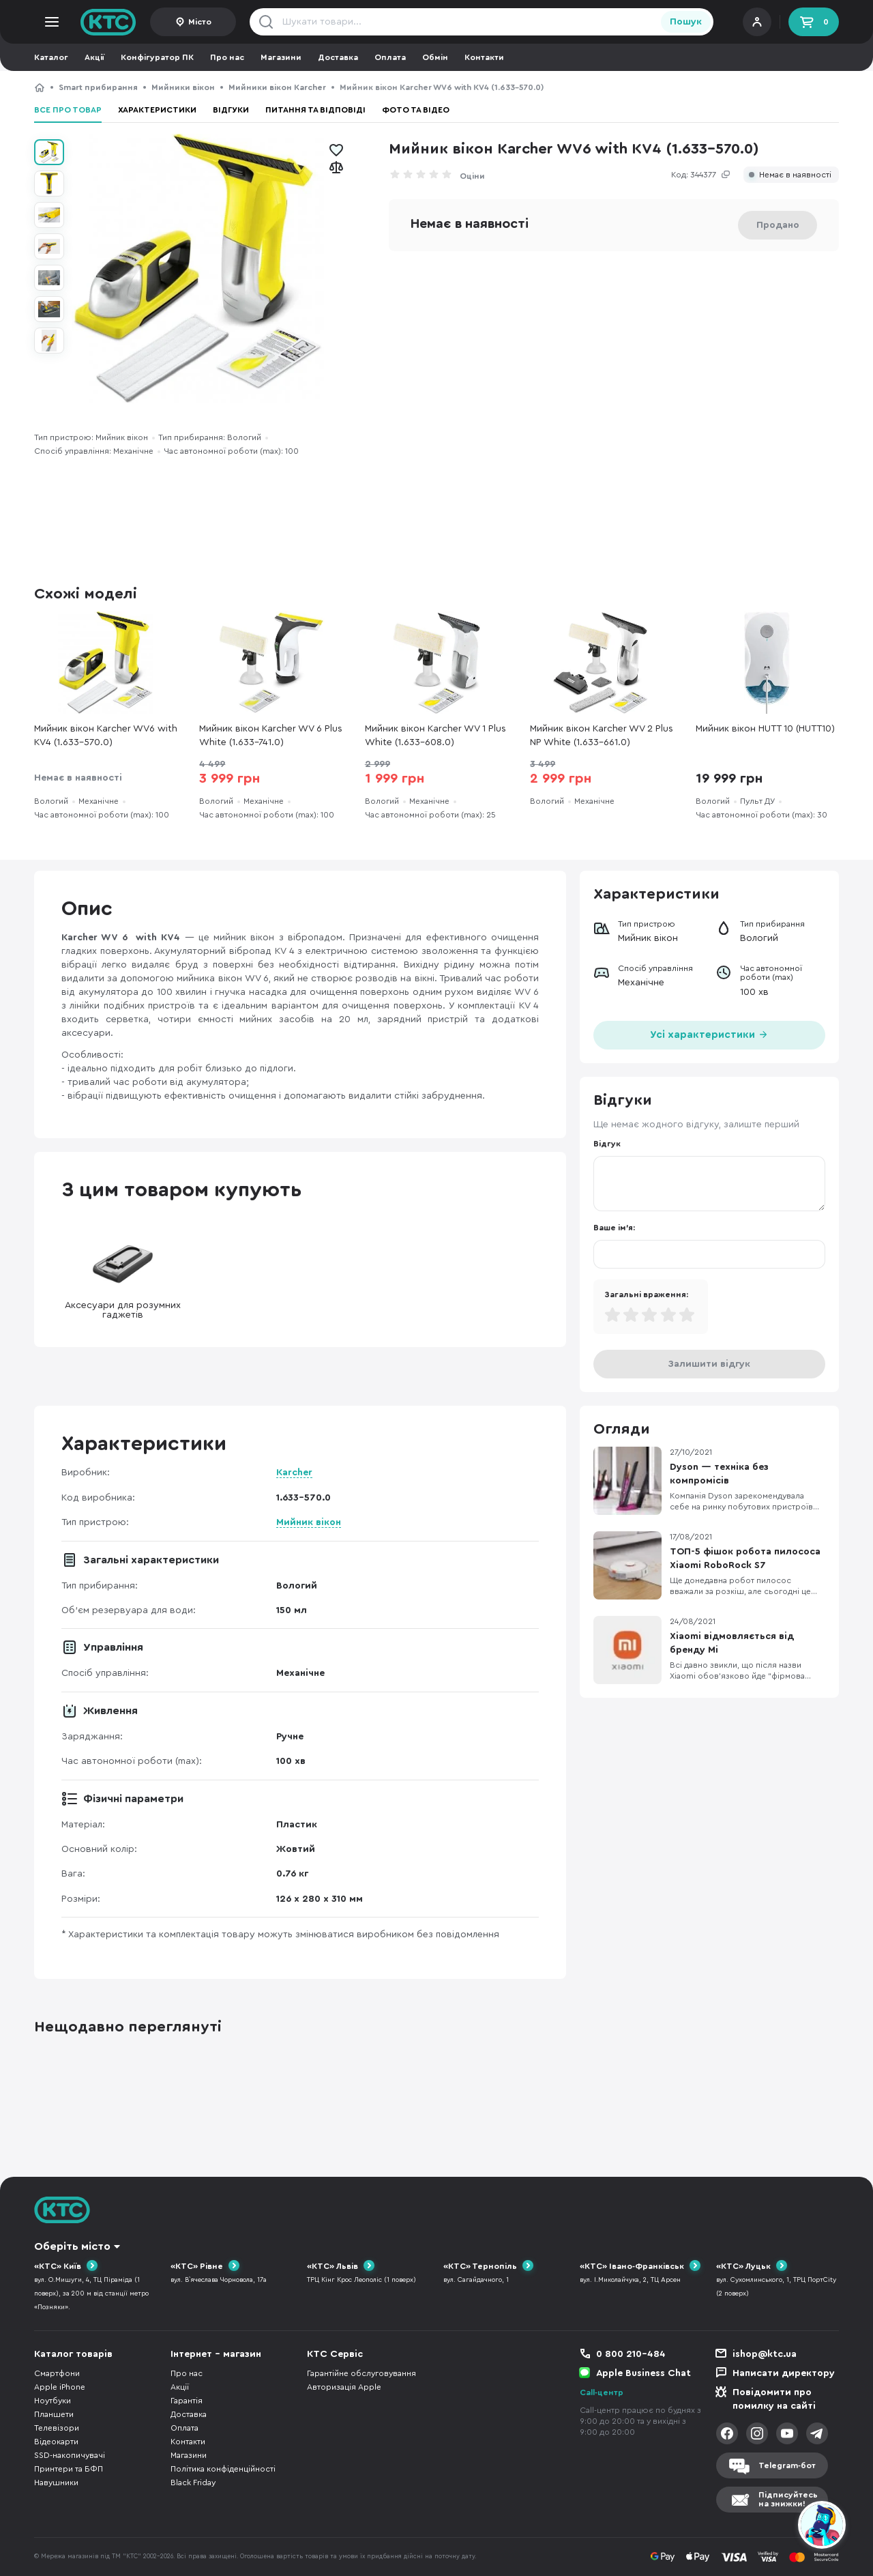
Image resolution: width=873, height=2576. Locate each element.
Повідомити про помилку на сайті (774, 2399)
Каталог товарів (73, 2354)
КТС (39, 87)
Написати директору (784, 2373)
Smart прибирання (98, 87)
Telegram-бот (787, 2465)
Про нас (227, 57)
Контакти (484, 57)
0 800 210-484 (631, 2354)
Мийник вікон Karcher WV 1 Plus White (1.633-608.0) (435, 735)
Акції (94, 57)
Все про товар (68, 110)
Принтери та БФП (68, 2469)
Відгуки (231, 110)
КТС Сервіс (335, 2354)
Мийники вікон (183, 87)
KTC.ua (108, 21)
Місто (199, 22)
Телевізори (56, 2428)
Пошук (686, 22)
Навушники (56, 2482)
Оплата (390, 57)
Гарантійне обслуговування (361, 2373)
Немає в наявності (795, 175)
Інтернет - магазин (216, 2354)
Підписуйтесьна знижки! (788, 2499)
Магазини (281, 57)
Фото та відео (415, 110)
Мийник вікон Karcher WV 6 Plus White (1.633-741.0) (270, 735)
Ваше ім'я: (614, 1228)
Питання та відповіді (315, 110)
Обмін (435, 57)
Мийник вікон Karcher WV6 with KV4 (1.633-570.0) (105, 735)
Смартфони (57, 2373)
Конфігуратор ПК (157, 57)
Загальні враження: (646, 1294)
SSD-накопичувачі (69, 2455)
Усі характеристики (709, 1033)
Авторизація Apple (344, 2387)
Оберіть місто (72, 2246)
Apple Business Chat (643, 2373)
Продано (777, 225)
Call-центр (601, 2392)
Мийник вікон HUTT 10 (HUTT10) (765, 729)
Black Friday (193, 2482)
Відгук (607, 1144)
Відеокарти (56, 2441)
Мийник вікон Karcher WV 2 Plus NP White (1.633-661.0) (601, 735)
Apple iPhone (59, 2387)
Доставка (338, 57)
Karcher (294, 1472)
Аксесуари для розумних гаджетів (123, 1277)
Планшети (54, 2414)
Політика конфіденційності (223, 2469)
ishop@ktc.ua (765, 2354)
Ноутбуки (52, 2401)
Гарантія (187, 2401)
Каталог (51, 57)
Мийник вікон (308, 1522)
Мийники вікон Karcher (277, 87)
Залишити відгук (709, 1364)
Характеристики (157, 110)
